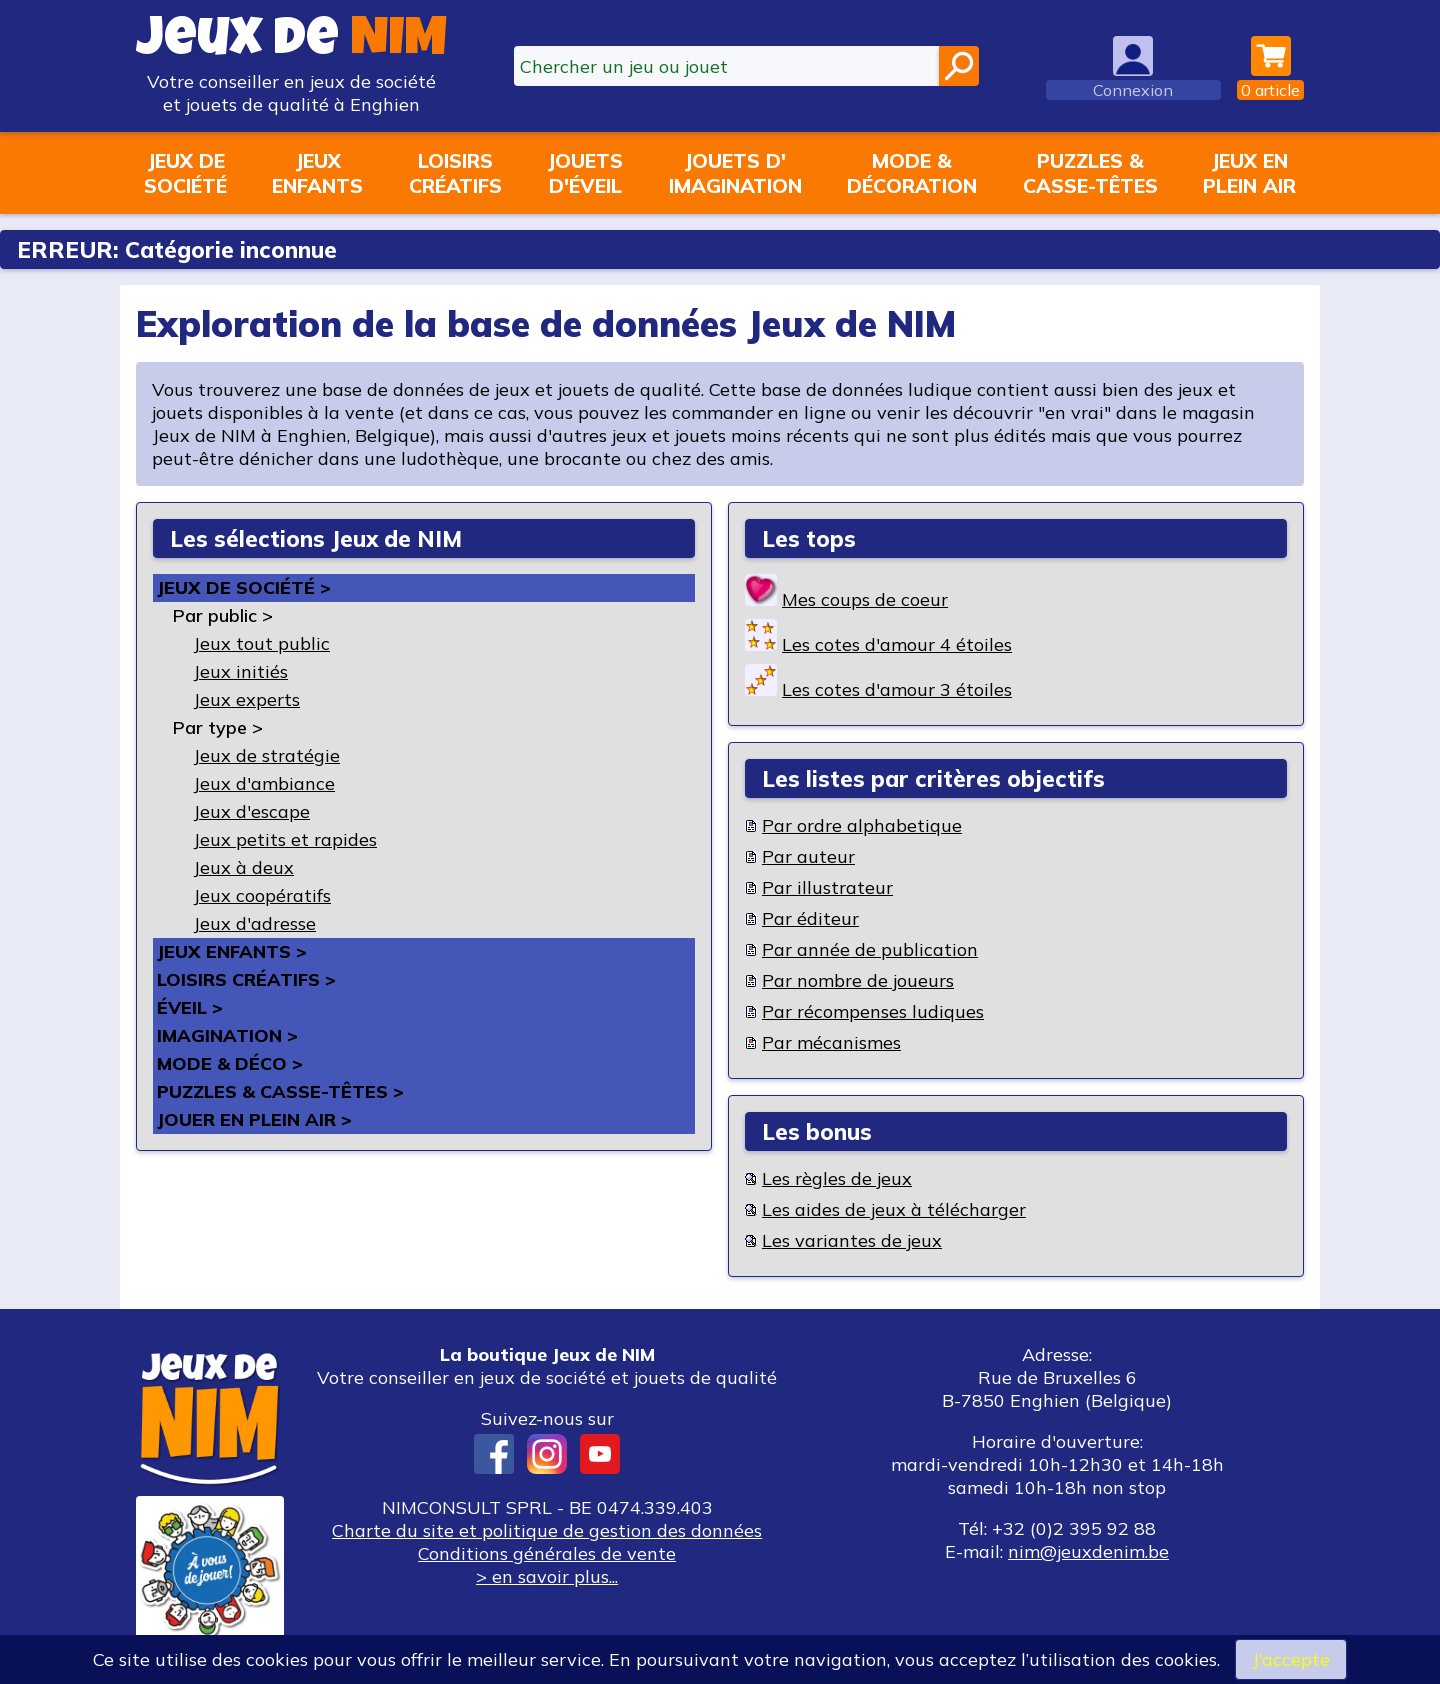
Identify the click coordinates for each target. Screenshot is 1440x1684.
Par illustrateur (827, 887)
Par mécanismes (831, 1042)
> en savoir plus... (547, 1576)
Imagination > (227, 1035)
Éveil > (190, 1007)
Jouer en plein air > (254, 1119)
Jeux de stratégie (266, 755)
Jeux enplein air (1249, 173)
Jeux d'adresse (254, 923)
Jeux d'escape (251, 811)
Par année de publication (870, 949)
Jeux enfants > (232, 951)
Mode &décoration (912, 173)
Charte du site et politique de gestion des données (547, 1530)
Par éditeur (810, 918)
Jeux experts (246, 699)
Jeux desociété (185, 173)
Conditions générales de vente (547, 1553)
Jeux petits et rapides (285, 839)
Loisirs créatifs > (246, 979)
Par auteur (808, 856)
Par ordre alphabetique (862, 825)
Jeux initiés (240, 671)
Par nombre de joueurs (858, 980)
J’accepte (1291, 1659)
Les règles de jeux (837, 1178)
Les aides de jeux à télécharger (894, 1209)
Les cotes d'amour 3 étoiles (897, 689)
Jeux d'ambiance (264, 783)
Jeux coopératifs (262, 895)
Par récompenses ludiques (873, 1011)
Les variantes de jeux (852, 1240)
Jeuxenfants (317, 173)
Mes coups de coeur (865, 599)
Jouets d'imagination (735, 173)
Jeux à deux (243, 867)
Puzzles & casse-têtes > (280, 1091)
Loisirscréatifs (455, 173)
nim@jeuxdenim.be (1088, 1551)
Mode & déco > (230, 1063)
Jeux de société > (244, 587)
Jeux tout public (261, 643)
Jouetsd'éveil (585, 173)
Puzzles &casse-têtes (1090, 173)
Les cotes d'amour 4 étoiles (897, 644)
